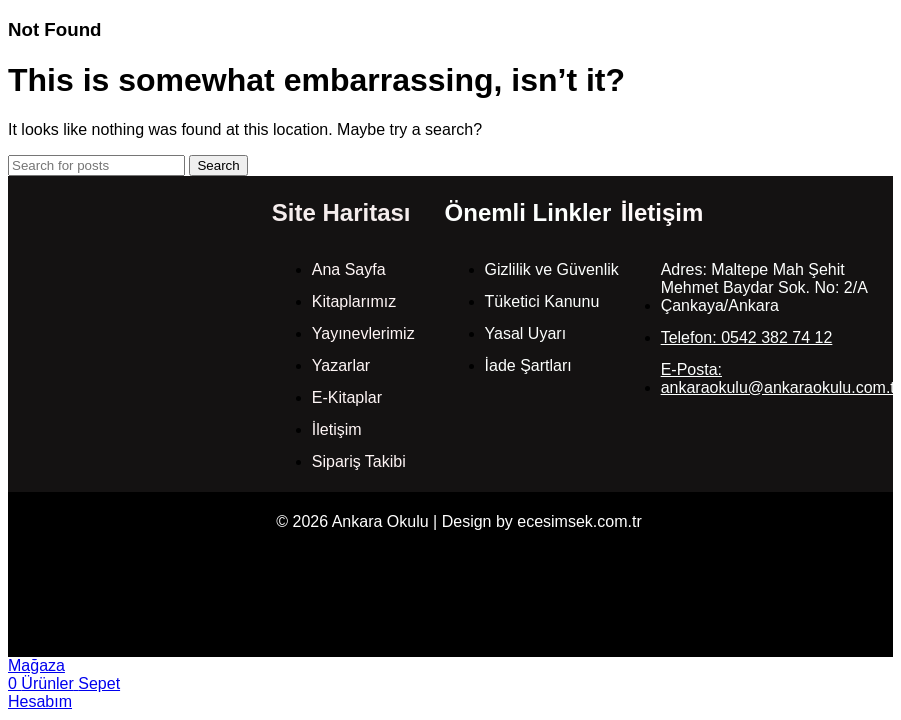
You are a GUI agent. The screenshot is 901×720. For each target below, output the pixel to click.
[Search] (96, 165)
